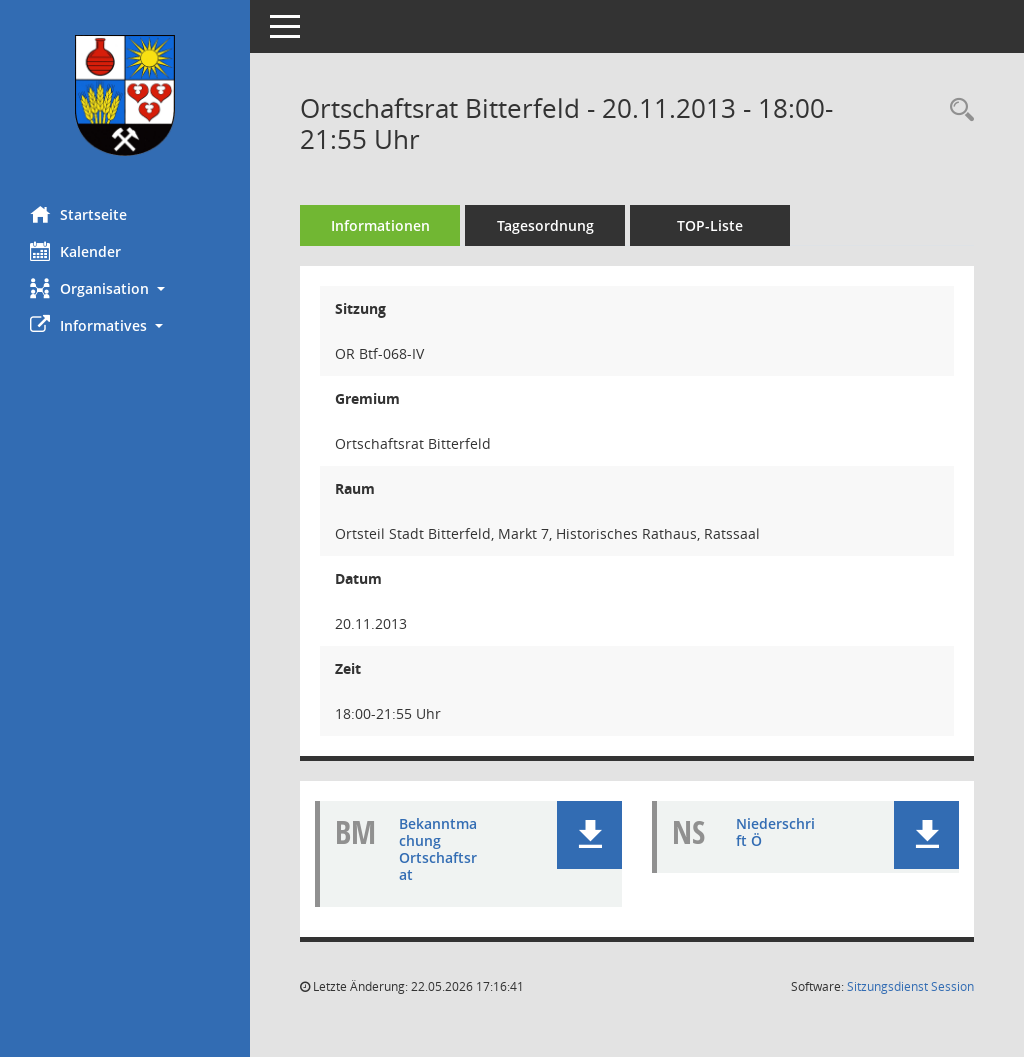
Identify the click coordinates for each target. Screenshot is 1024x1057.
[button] (125, 288)
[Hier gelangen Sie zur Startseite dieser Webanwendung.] (125, 95)
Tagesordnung (545, 225)
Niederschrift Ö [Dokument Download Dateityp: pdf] (775, 832)
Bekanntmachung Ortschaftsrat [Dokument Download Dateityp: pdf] (438, 848)
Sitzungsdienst (910, 986)
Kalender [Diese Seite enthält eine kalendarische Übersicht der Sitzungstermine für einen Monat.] (75, 251)
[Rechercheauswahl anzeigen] (957, 110)
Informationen (380, 225)
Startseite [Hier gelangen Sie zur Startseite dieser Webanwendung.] (78, 214)
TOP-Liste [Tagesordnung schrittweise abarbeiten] (710, 225)
